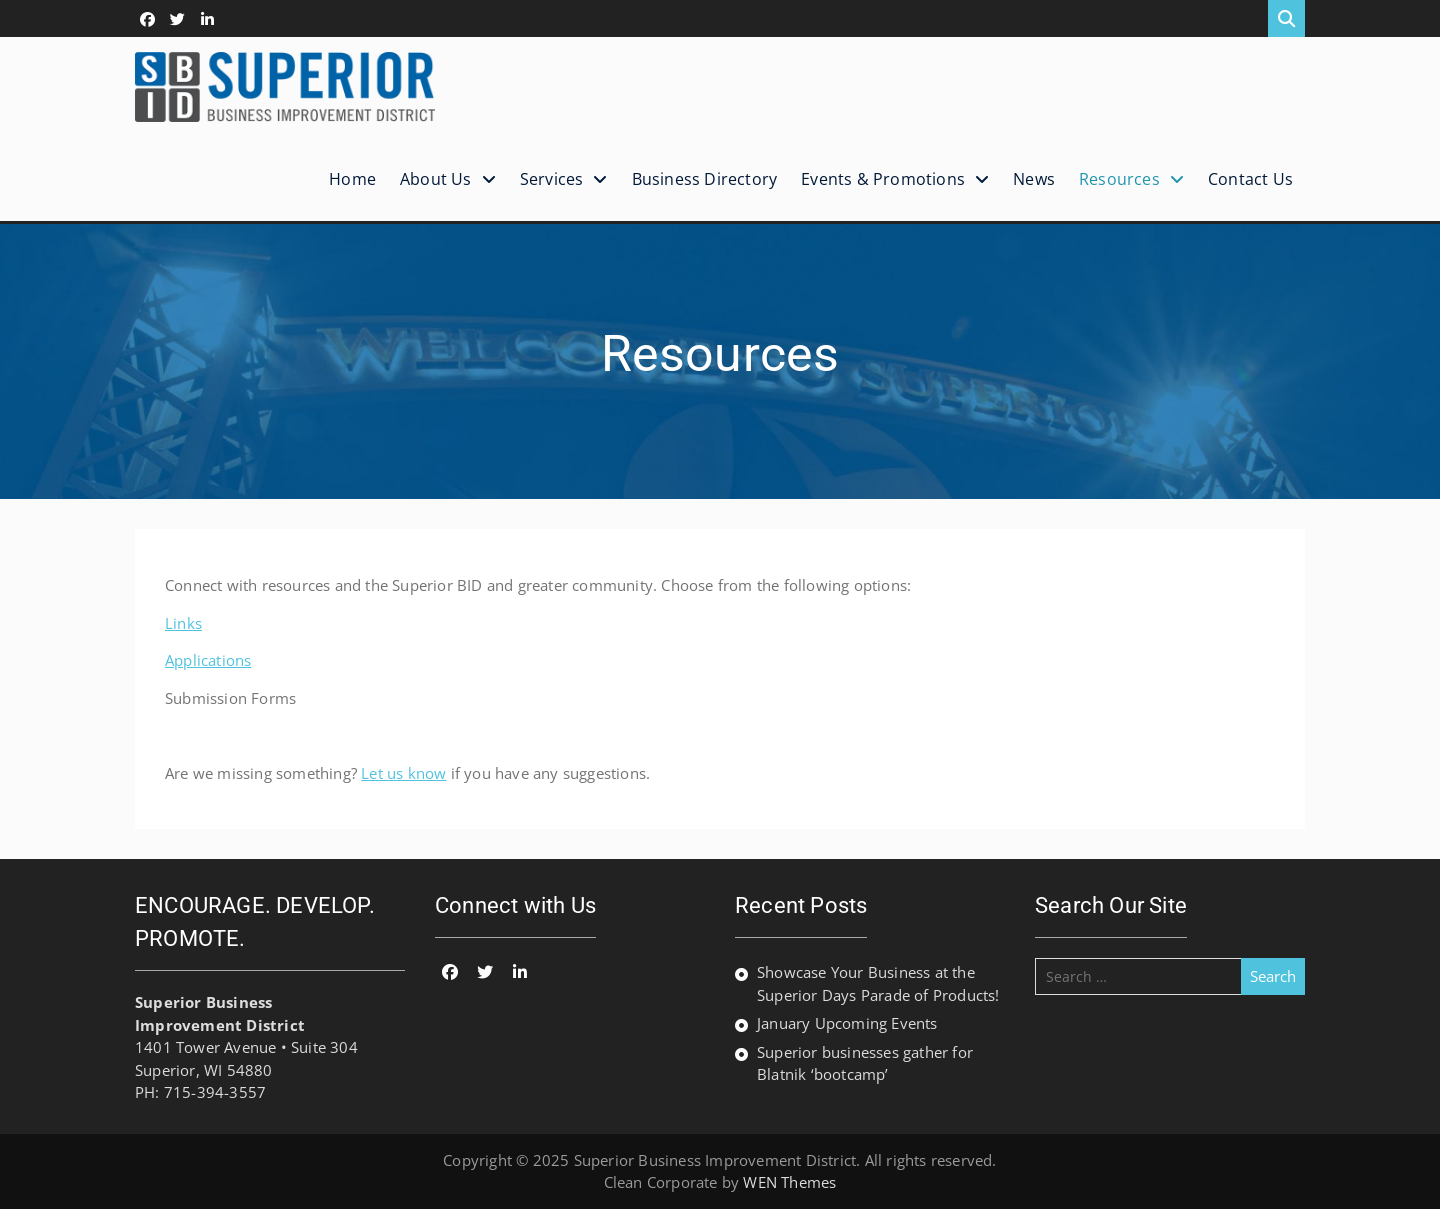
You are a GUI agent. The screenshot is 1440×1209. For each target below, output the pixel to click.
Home (352, 179)
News (1034, 179)
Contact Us (1250, 179)
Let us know (403, 773)
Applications (208, 660)
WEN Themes (789, 1182)
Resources (1119, 179)
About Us (436, 179)
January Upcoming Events (847, 1023)
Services (552, 179)
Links (183, 623)
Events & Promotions (883, 179)
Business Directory (705, 179)
